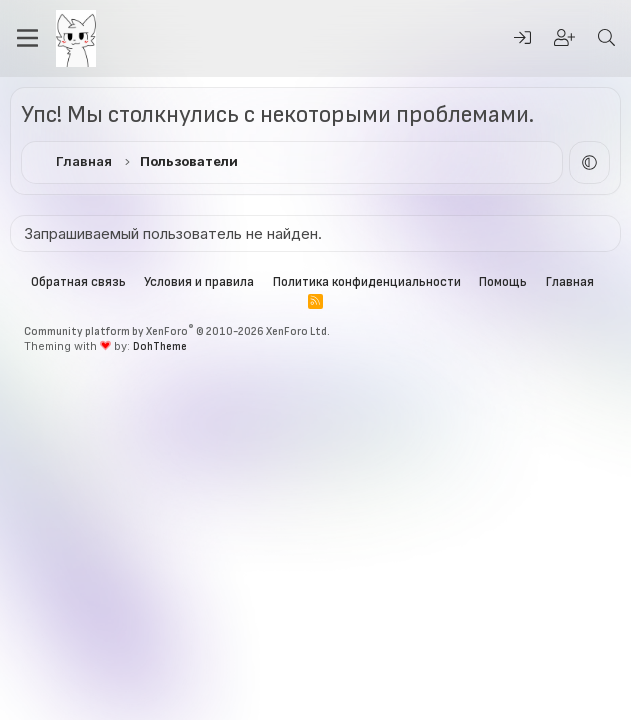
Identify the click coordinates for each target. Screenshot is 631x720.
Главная (570, 282)
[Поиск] (606, 38)
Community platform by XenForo (177, 331)
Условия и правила (199, 282)
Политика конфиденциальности (367, 282)
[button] (589, 162)
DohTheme (160, 346)
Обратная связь (78, 282)
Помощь (503, 282)
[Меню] (27, 38)
